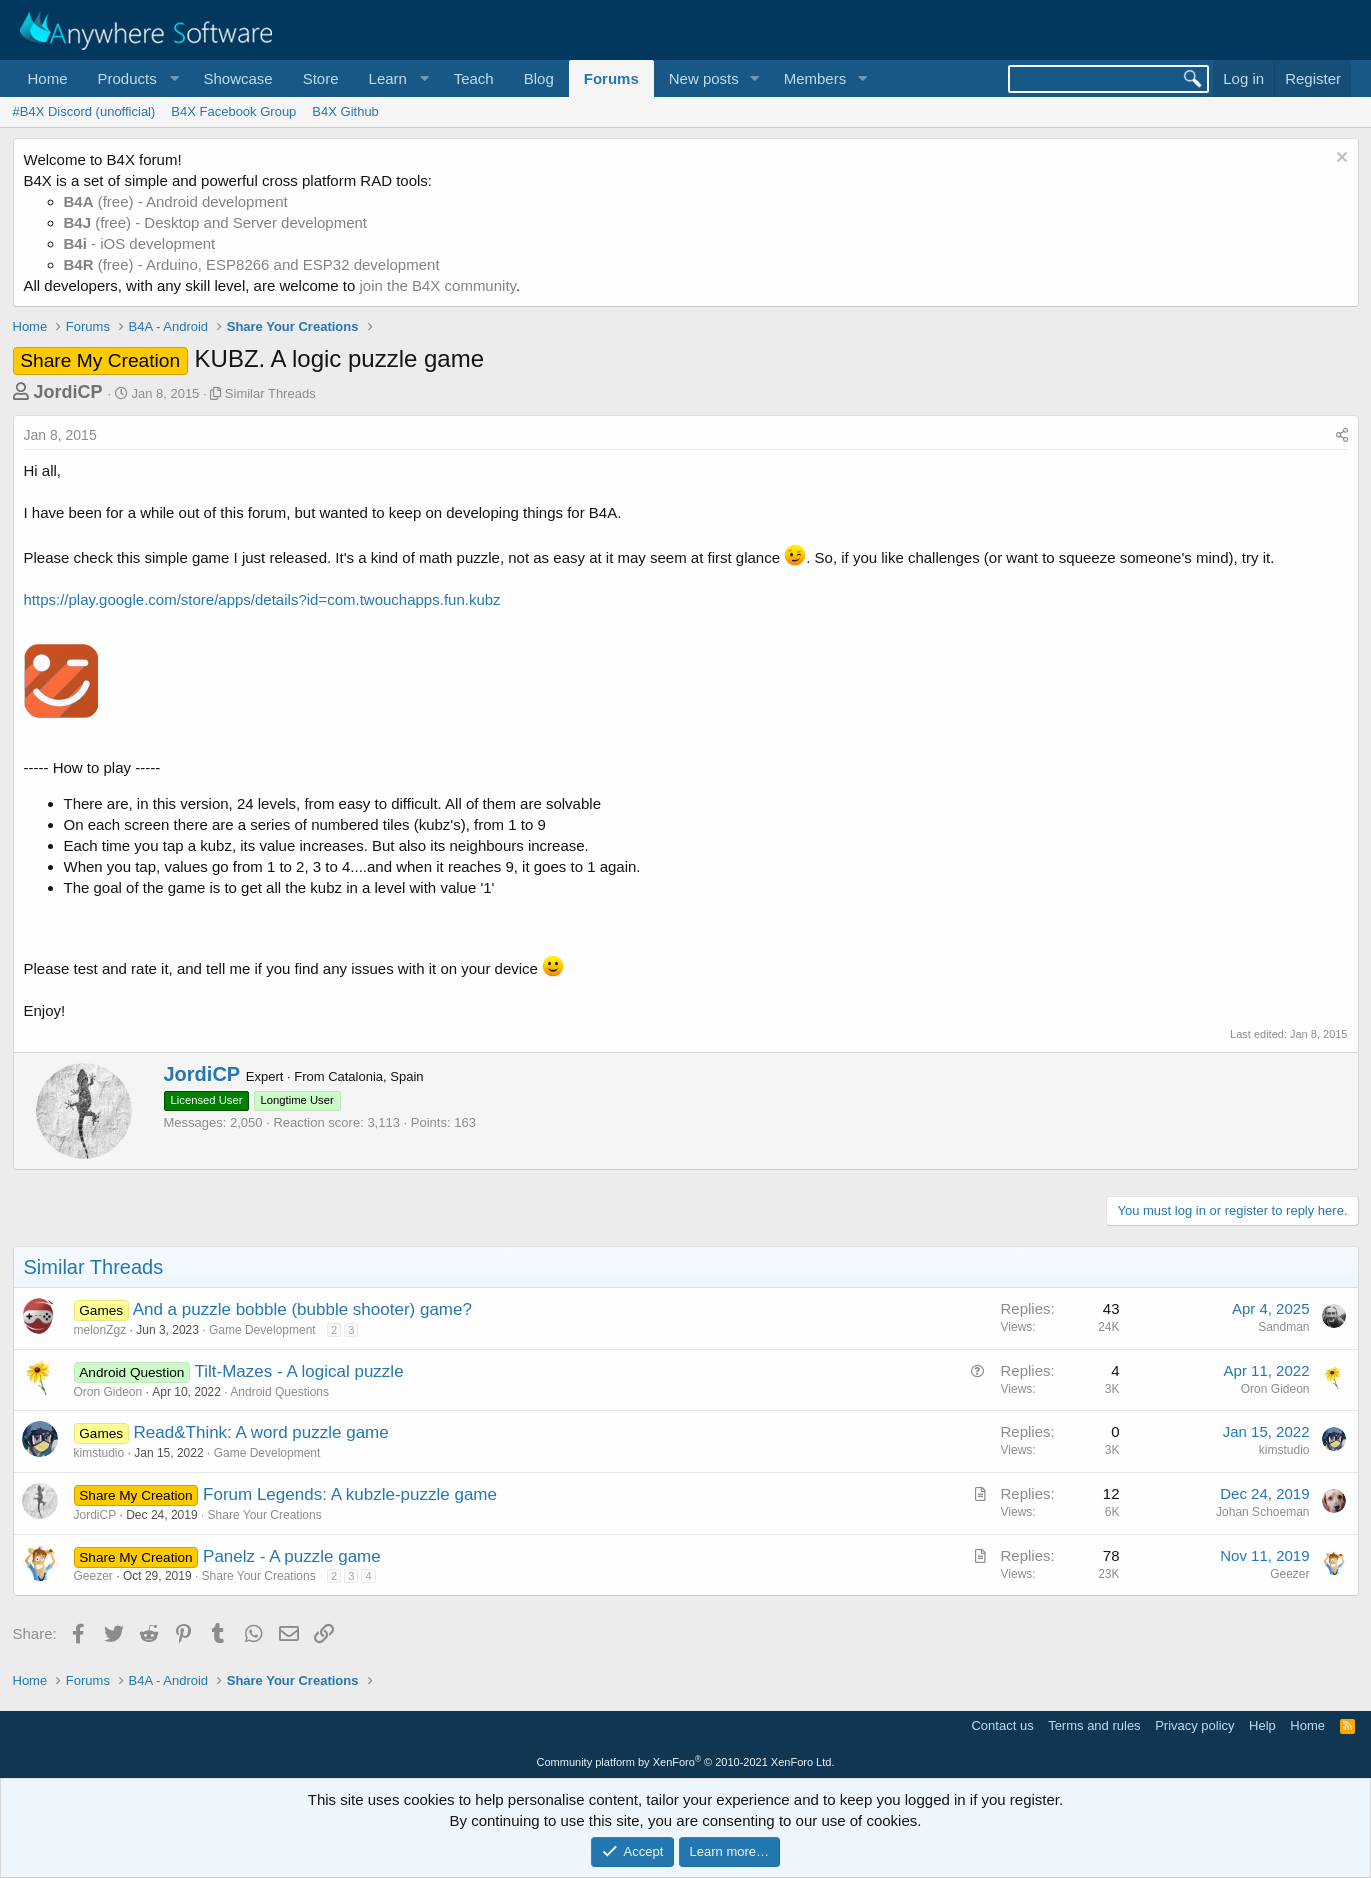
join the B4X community (437, 285)
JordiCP (68, 392)
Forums (611, 78)
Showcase (237, 78)
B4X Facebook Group (233, 111)
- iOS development (140, 243)
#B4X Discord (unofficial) (84, 111)
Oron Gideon (108, 1392)
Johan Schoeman (1262, 1512)
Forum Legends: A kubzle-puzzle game (350, 1494)
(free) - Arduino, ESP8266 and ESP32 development (252, 264)
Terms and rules (1094, 1725)
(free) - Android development (176, 201)
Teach (474, 78)
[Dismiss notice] (1339, 159)
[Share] (1342, 436)
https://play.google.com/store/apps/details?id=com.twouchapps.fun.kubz (262, 599)
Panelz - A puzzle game (292, 1556)
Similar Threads (270, 393)
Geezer (93, 1576)
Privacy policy (1194, 1725)
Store (321, 78)
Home (48, 78)
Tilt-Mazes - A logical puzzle (298, 1371)
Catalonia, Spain (375, 1076)
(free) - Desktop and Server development (216, 222)
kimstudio (99, 1453)
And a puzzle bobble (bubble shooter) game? (302, 1309)
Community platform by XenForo (686, 1762)
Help (1262, 1725)
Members (815, 78)
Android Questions (279, 1392)
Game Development (262, 1330)
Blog (539, 78)
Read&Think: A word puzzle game (261, 1432)
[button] (136, 78)
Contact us (1002, 1725)
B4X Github (345, 111)
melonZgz (100, 1330)
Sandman (1283, 1327)
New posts (704, 78)
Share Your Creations (265, 1515)
